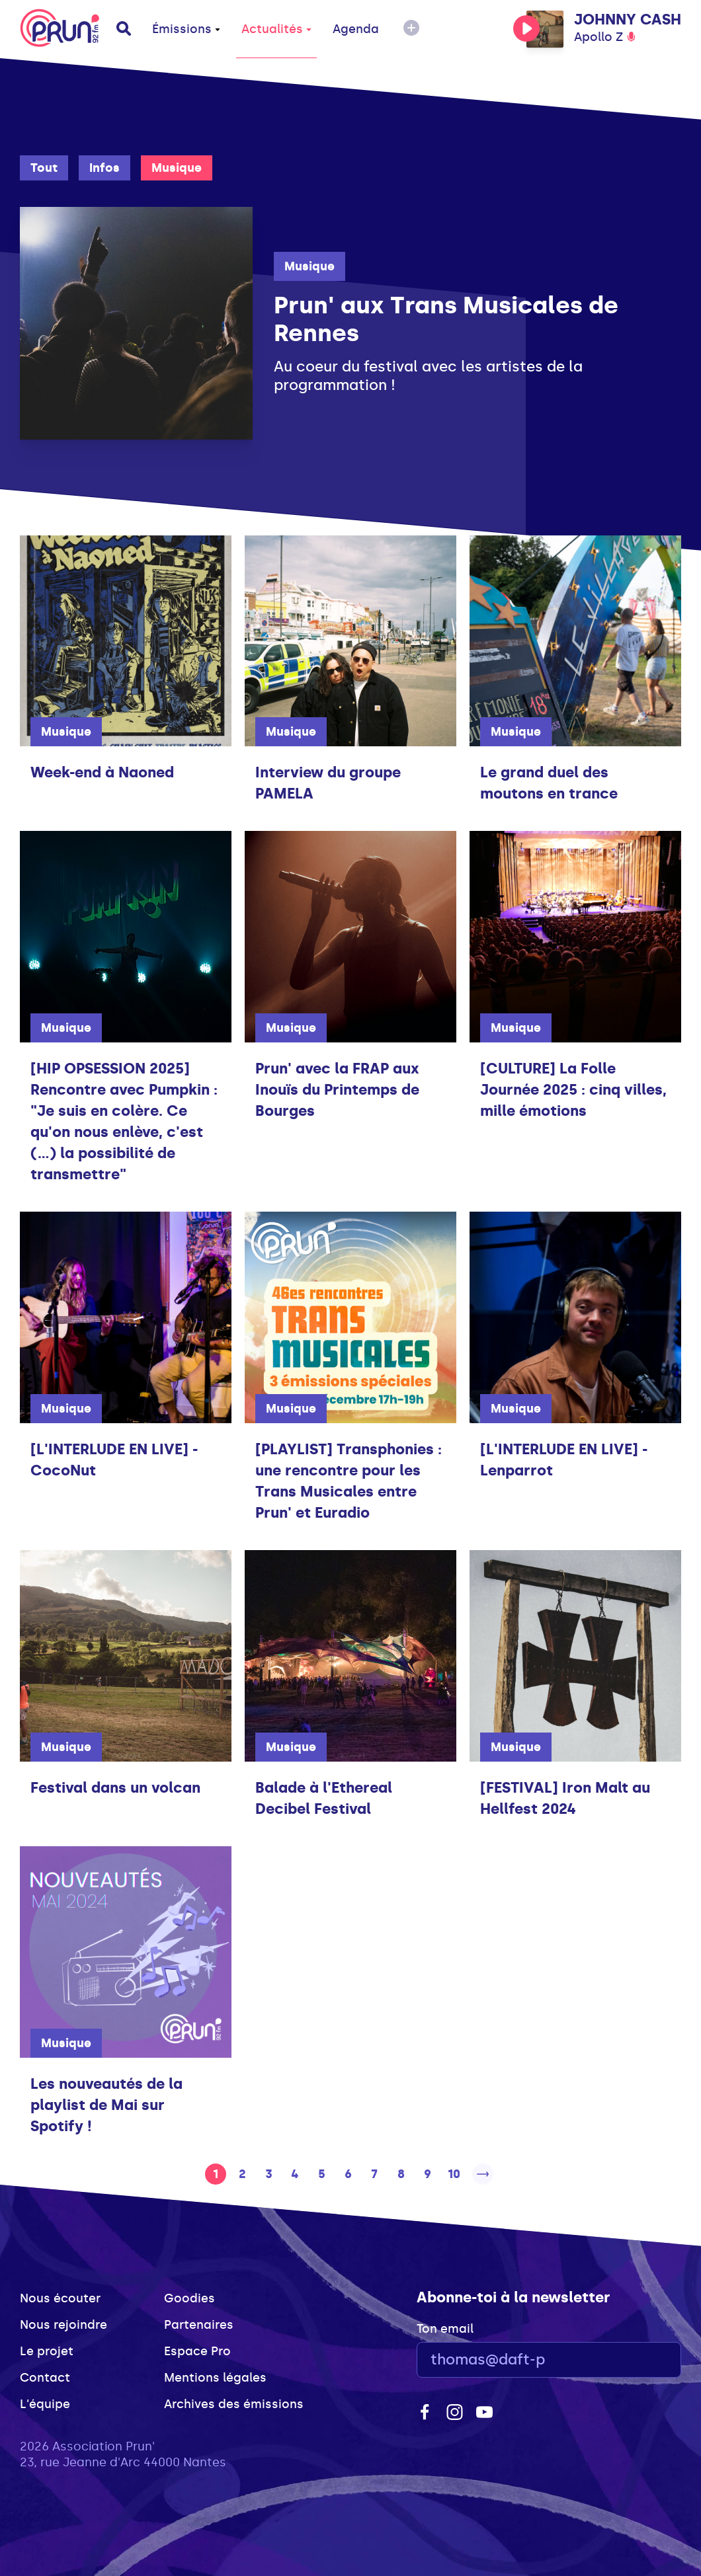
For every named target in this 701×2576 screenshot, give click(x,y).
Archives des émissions (234, 2404)
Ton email (445, 2329)
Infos (104, 168)
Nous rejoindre (63, 2325)
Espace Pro (197, 2351)
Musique (176, 168)
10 (454, 2174)
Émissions (186, 29)
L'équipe (45, 2404)
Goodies (189, 2298)
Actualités (276, 29)
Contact (45, 2377)
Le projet (46, 2351)
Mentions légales (215, 2377)
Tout (44, 168)
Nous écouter (60, 2298)
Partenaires (198, 2325)
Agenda (356, 29)
